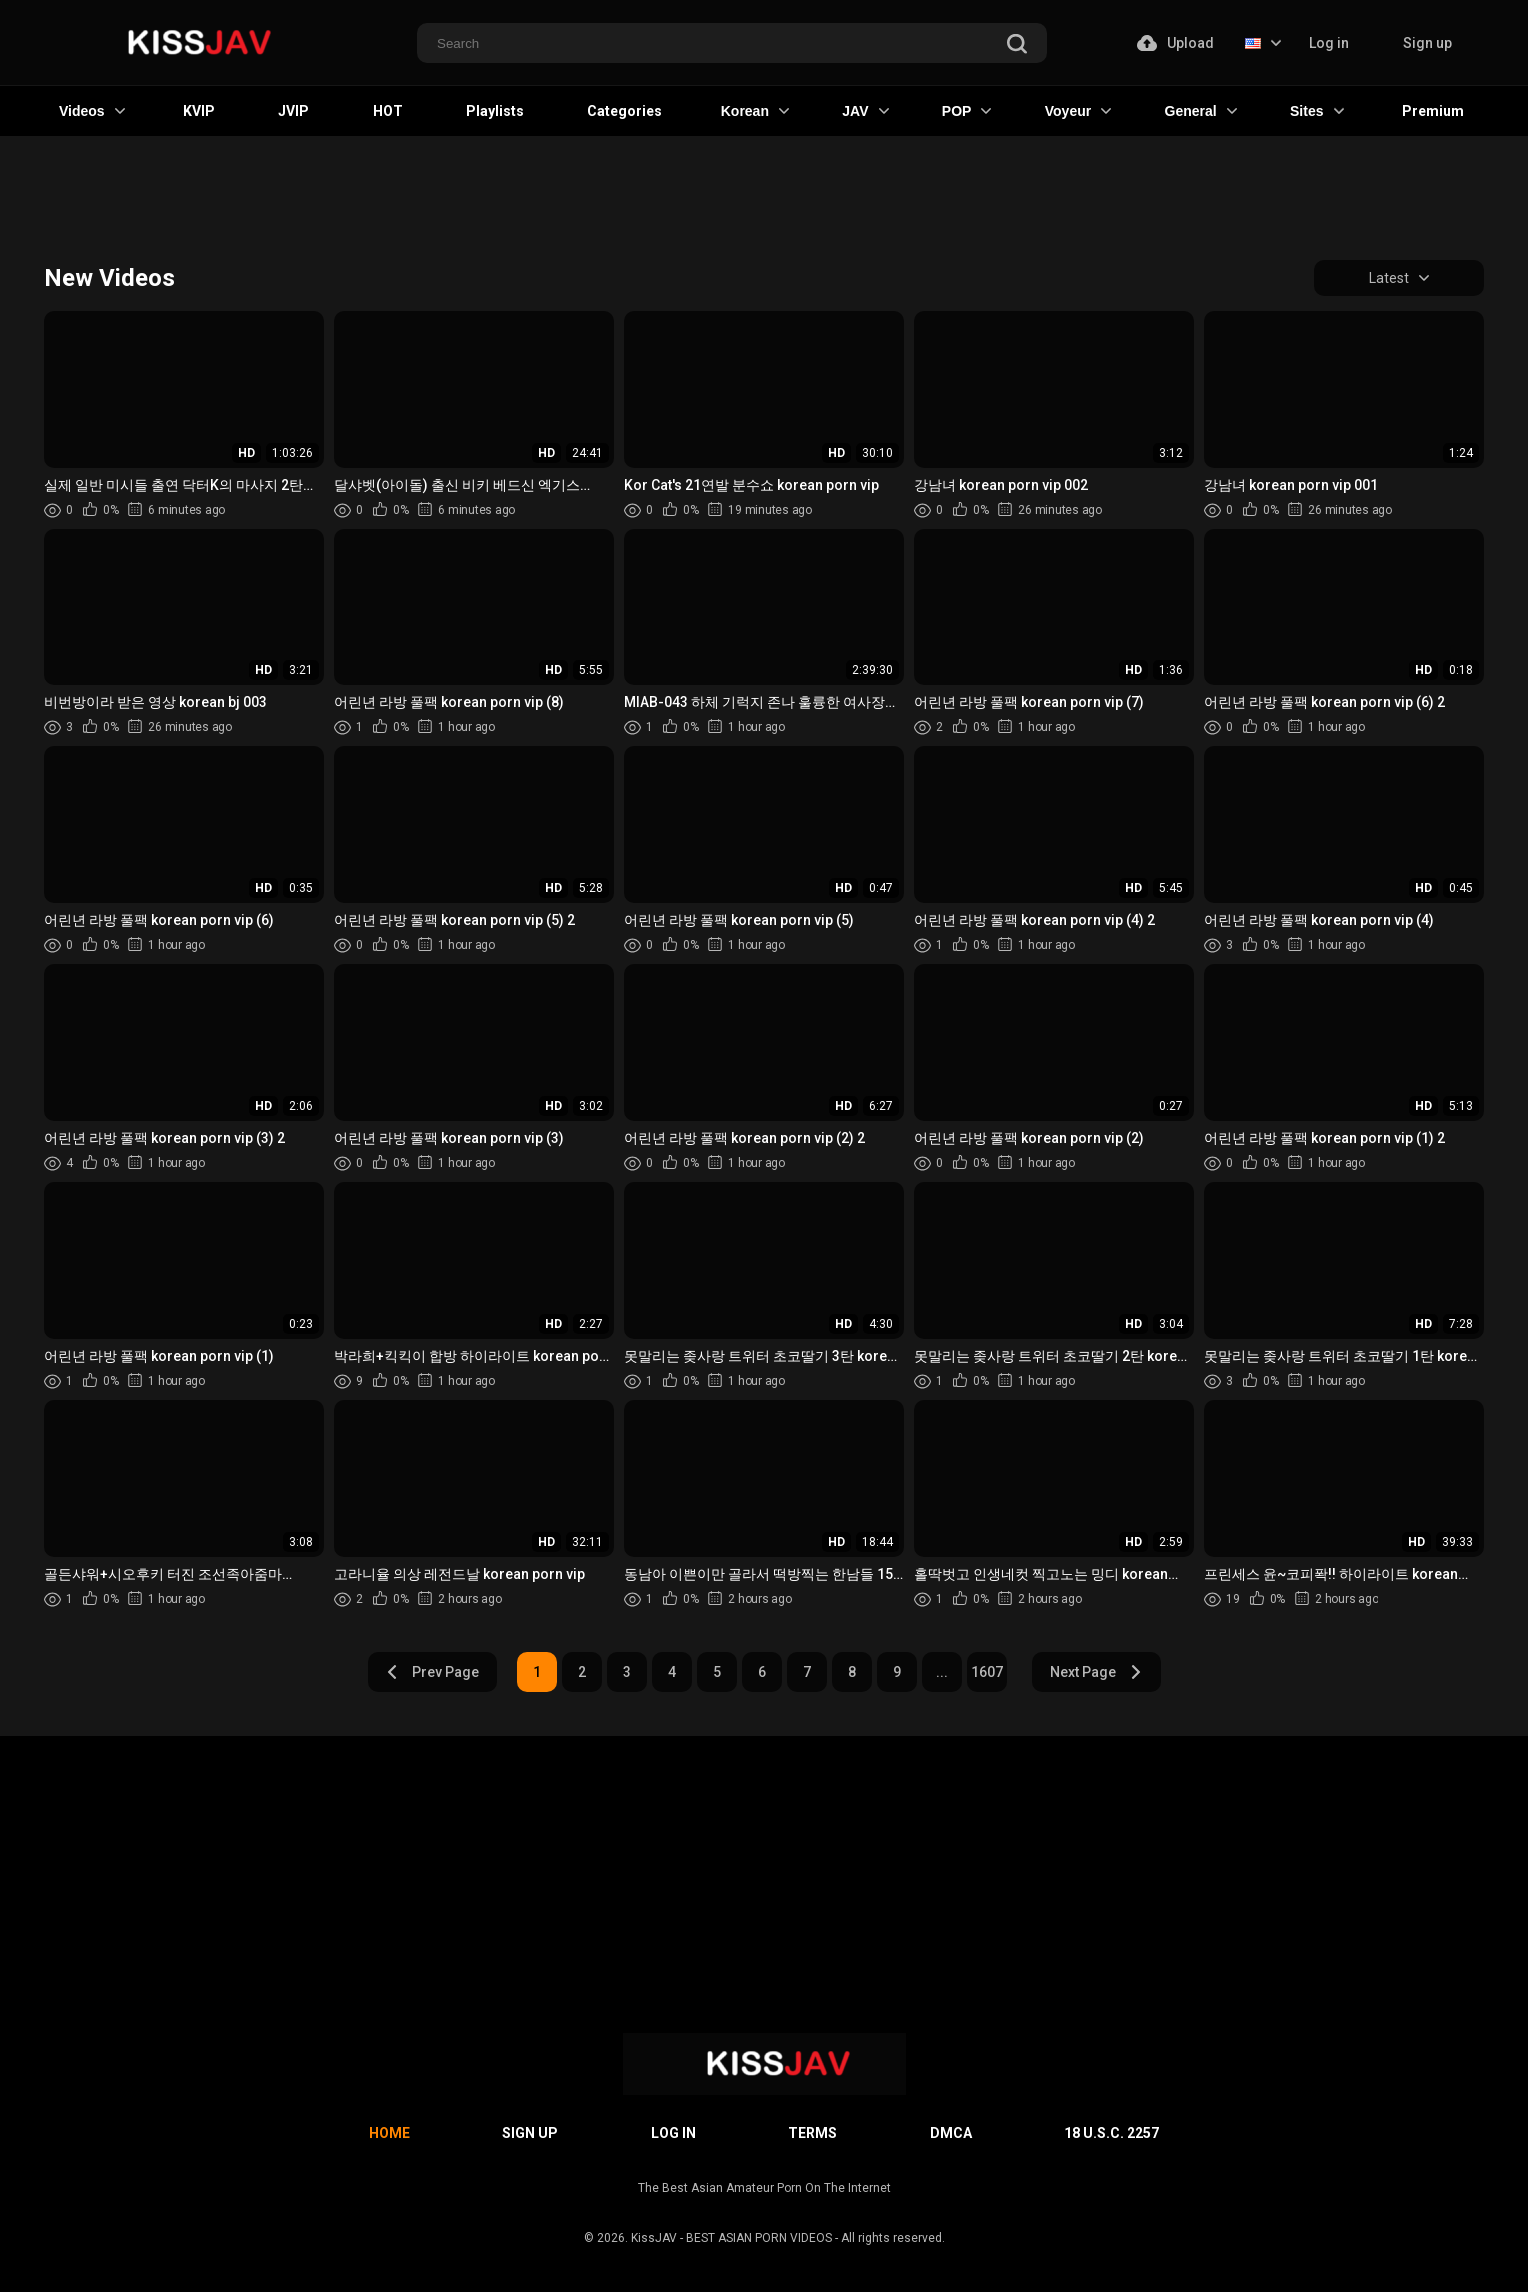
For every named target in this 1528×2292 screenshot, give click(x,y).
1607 (987, 1672)
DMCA (951, 2133)
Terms (812, 2133)
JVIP (293, 111)
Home (389, 2133)
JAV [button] (865, 111)
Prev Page (432, 1672)
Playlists (495, 111)
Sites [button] (1316, 111)
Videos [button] (92, 111)
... (942, 1672)
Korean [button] (755, 111)
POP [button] (967, 111)
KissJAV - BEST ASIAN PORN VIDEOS (731, 2238)
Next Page (1096, 1672)
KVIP (199, 111)
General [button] (1201, 111)
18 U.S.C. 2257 (1111, 2133)
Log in (1329, 43)
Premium (1433, 111)
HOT (388, 111)
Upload (1175, 43)
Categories (624, 111)
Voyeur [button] (1078, 111)
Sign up (1427, 43)
